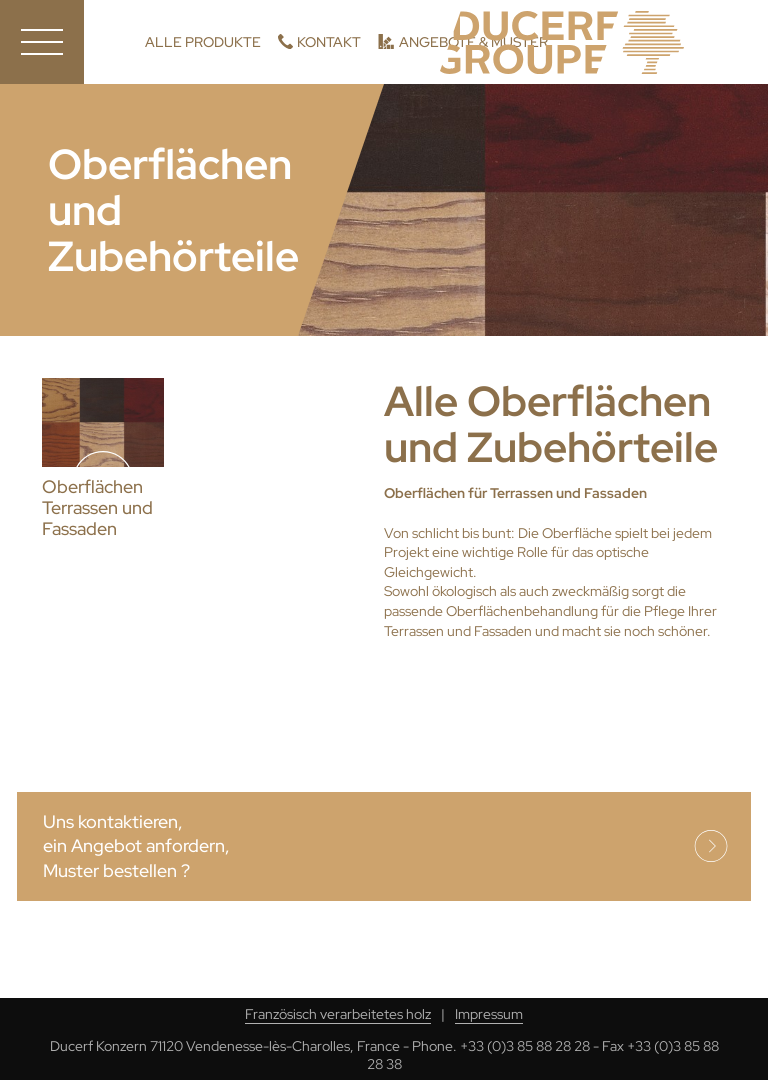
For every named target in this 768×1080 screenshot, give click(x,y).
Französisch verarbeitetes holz (338, 1014)
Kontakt (329, 42)
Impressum (489, 1014)
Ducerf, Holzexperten (562, 42)
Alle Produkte (203, 42)
